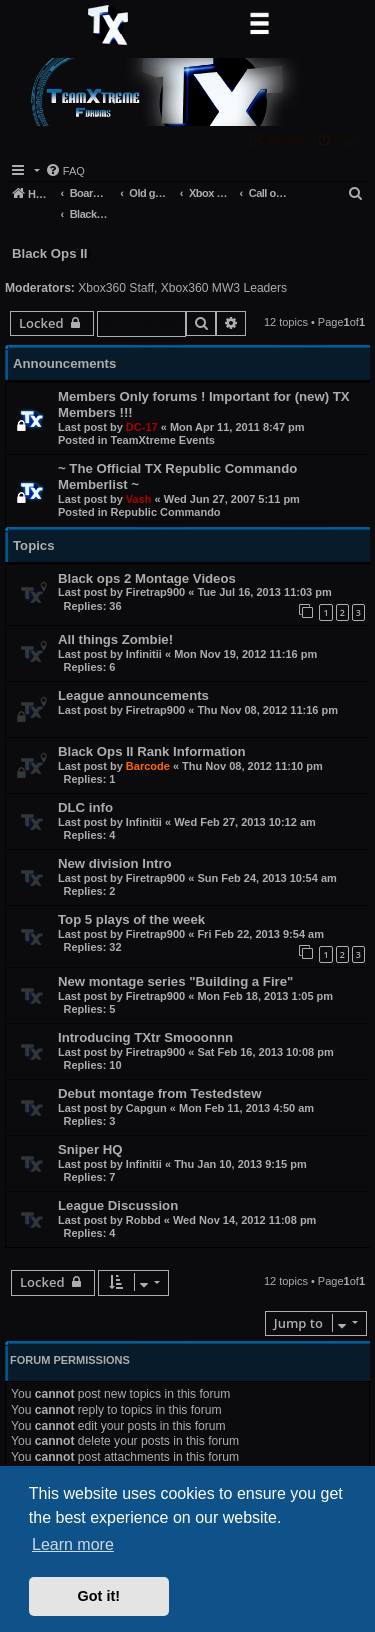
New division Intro (115, 863)
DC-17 (142, 427)
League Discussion (118, 1205)
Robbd (143, 1220)
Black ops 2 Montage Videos (147, 578)
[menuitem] (341, 140)
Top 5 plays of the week (131, 919)
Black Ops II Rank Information (152, 751)
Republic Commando (166, 512)
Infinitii (144, 654)
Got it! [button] (99, 1596)
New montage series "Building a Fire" (175, 981)
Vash (139, 499)
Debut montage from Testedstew (159, 1093)
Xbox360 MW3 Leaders (224, 288)
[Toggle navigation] (259, 25)
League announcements (133, 695)
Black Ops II (50, 253)
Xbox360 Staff (116, 288)
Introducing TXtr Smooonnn (145, 1037)
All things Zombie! (115, 639)
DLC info (85, 807)
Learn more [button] (73, 1544)
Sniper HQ (90, 1149)
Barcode (148, 766)
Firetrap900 (155, 592)
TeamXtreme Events (163, 440)
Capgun (146, 1108)
